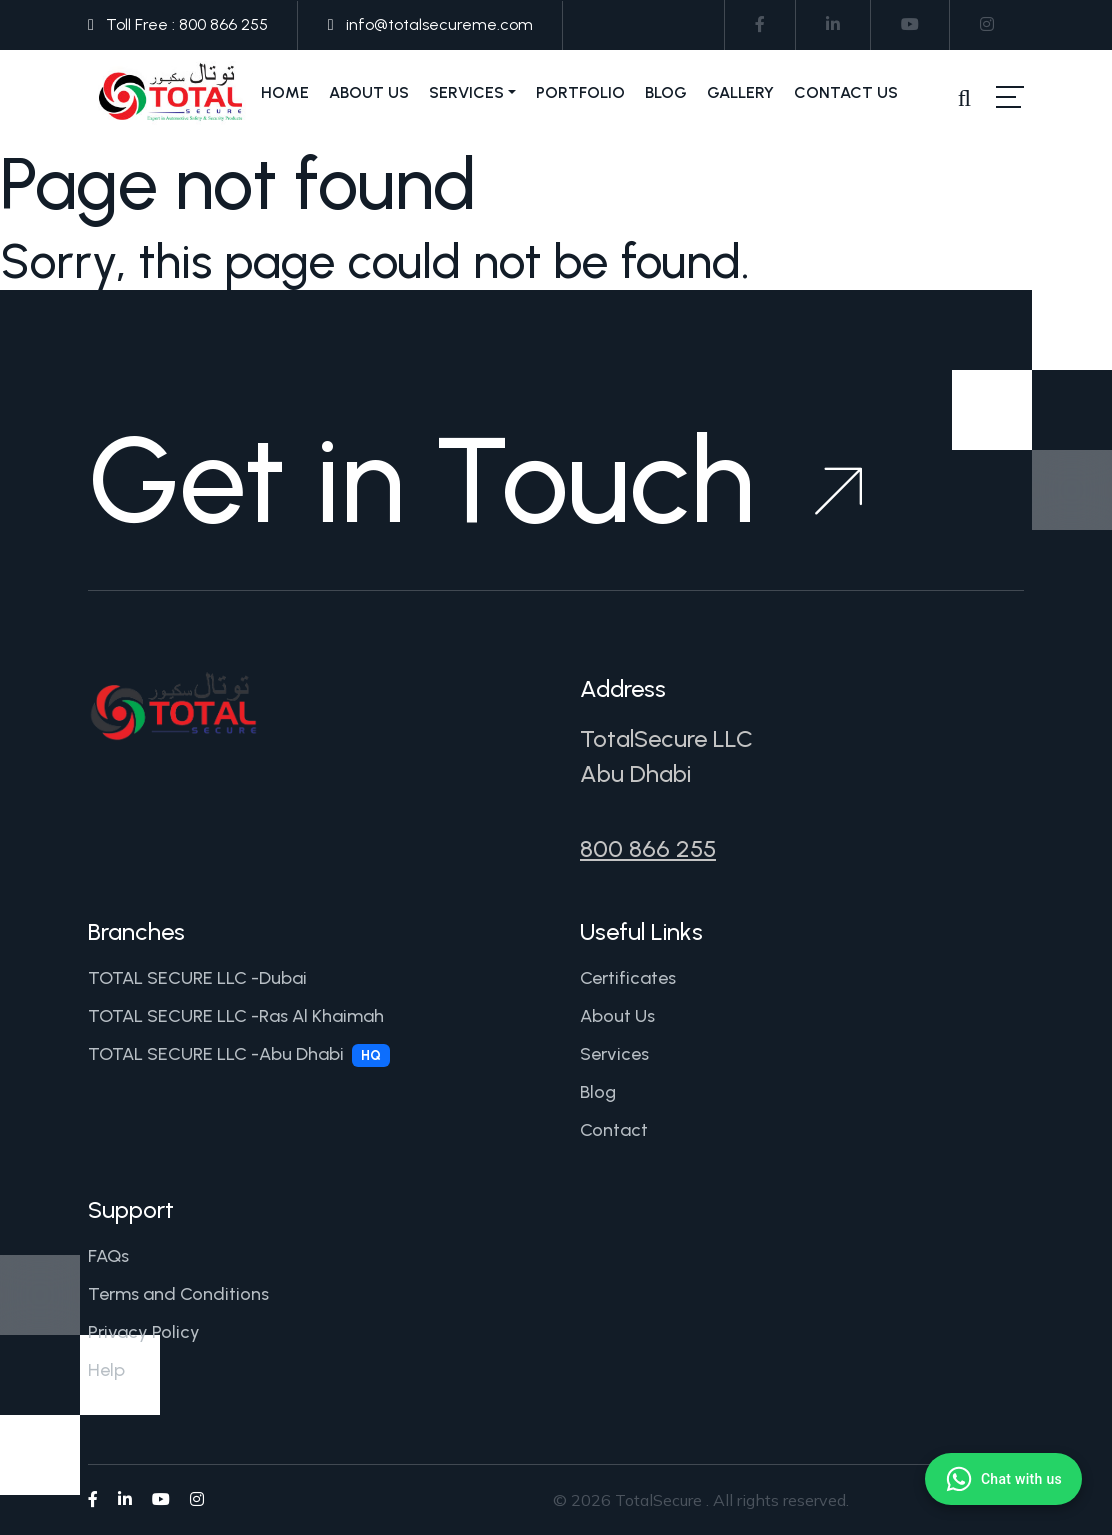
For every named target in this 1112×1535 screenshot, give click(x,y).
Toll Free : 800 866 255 (187, 24)
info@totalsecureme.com (439, 24)
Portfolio (580, 92)
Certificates (628, 978)
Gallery (740, 92)
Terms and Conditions (178, 1294)
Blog (666, 92)
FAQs (108, 1256)
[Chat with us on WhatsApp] (1003, 1479)
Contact (614, 1130)
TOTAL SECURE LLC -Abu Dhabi (239, 1055)
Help (106, 1370)
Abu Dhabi (635, 773)
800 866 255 (648, 848)
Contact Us (846, 92)
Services (466, 92)
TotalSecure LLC (666, 738)
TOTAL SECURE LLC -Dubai (197, 978)
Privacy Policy (144, 1332)
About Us (369, 92)
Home (285, 92)
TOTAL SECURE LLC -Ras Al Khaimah (236, 1016)
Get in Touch (475, 480)
